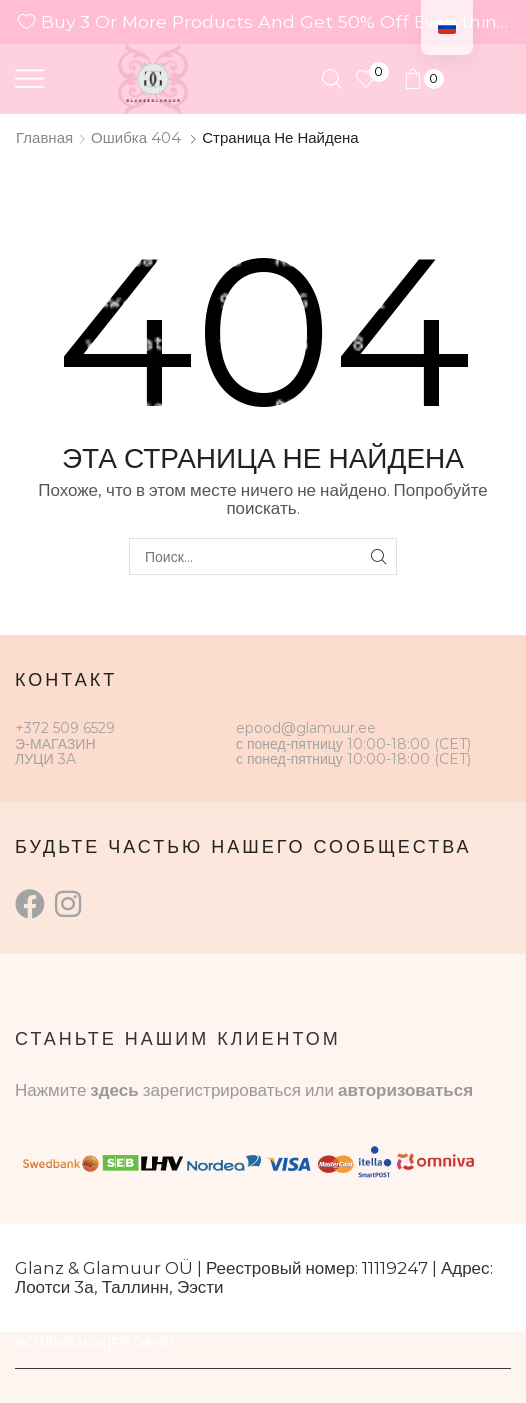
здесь (114, 1090)
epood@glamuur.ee (306, 728)
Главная (44, 137)
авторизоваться (405, 1090)
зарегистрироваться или (240, 1090)
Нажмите (52, 1090)
